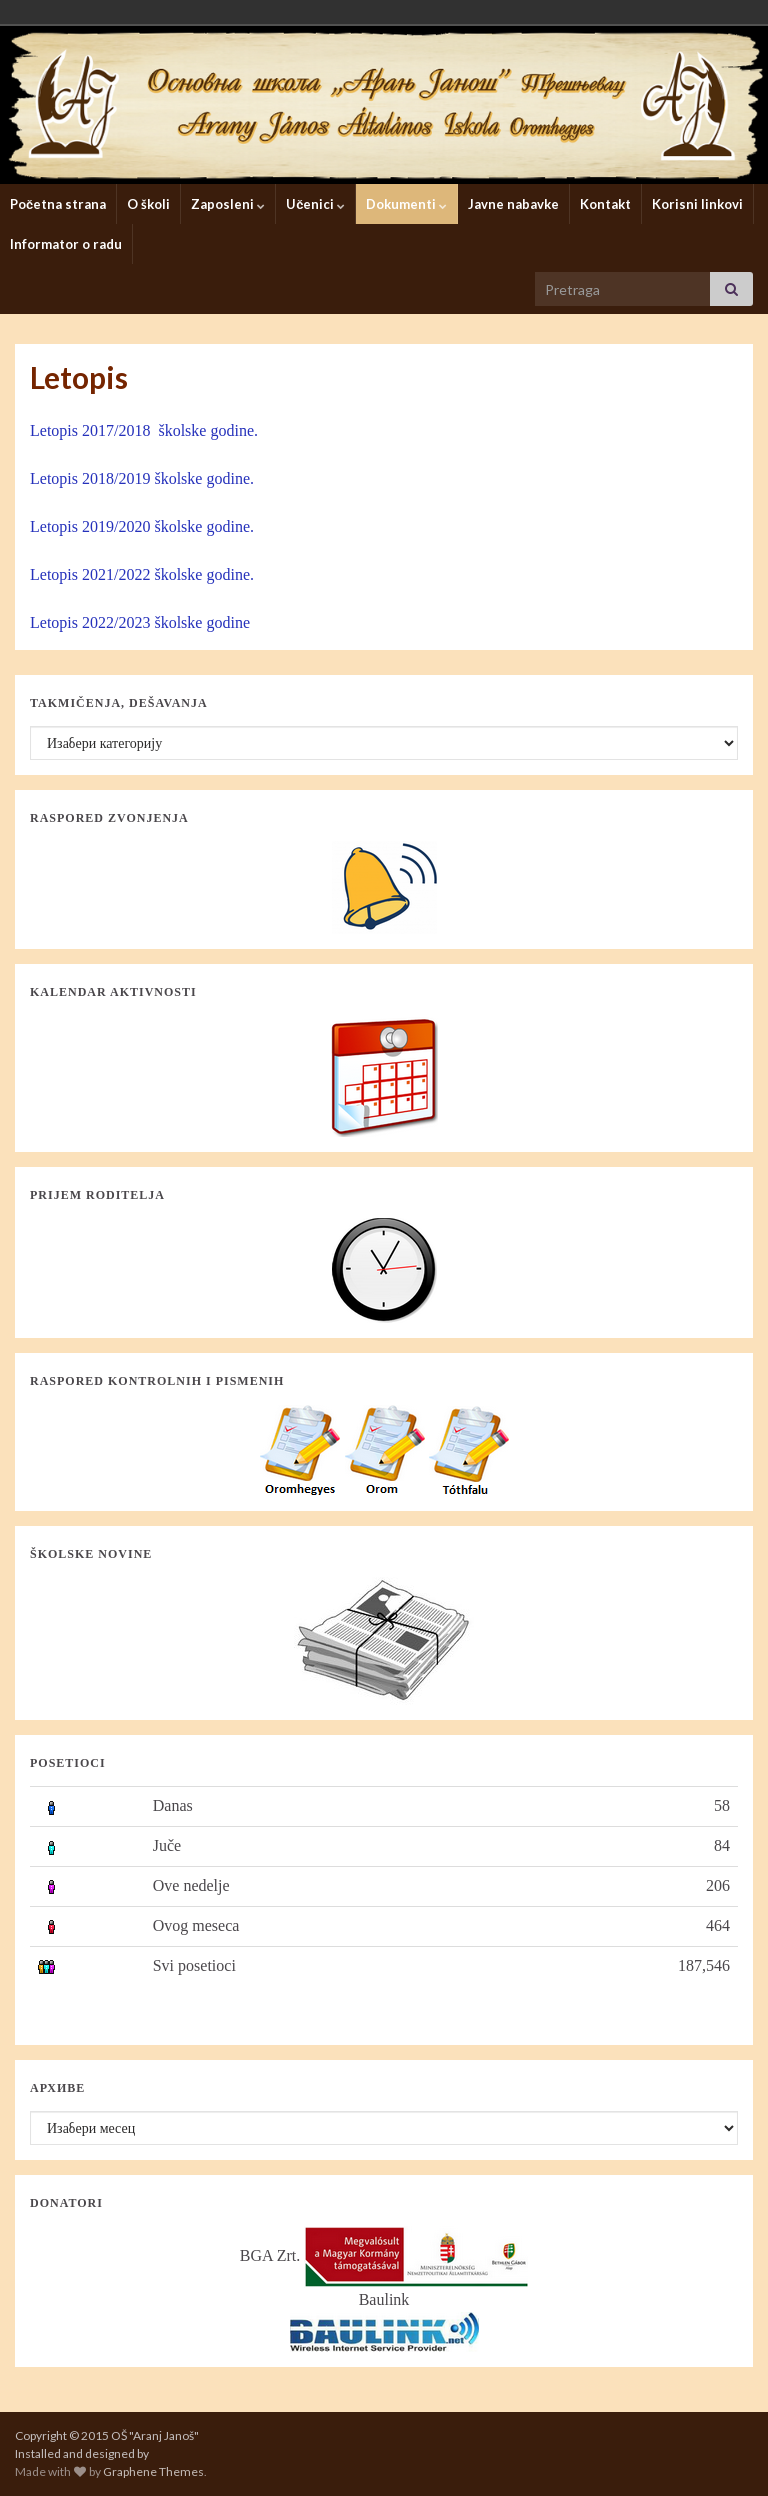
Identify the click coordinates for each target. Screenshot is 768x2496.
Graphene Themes (153, 2471)
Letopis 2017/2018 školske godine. (144, 430)
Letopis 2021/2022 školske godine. (142, 574)
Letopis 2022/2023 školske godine (140, 622)
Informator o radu (66, 244)
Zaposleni (228, 204)
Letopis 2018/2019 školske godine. (142, 478)
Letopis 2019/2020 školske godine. (142, 526)
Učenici (315, 204)
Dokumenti (406, 204)
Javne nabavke (513, 204)
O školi (148, 204)
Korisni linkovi (697, 204)
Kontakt (605, 204)
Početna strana (58, 204)
